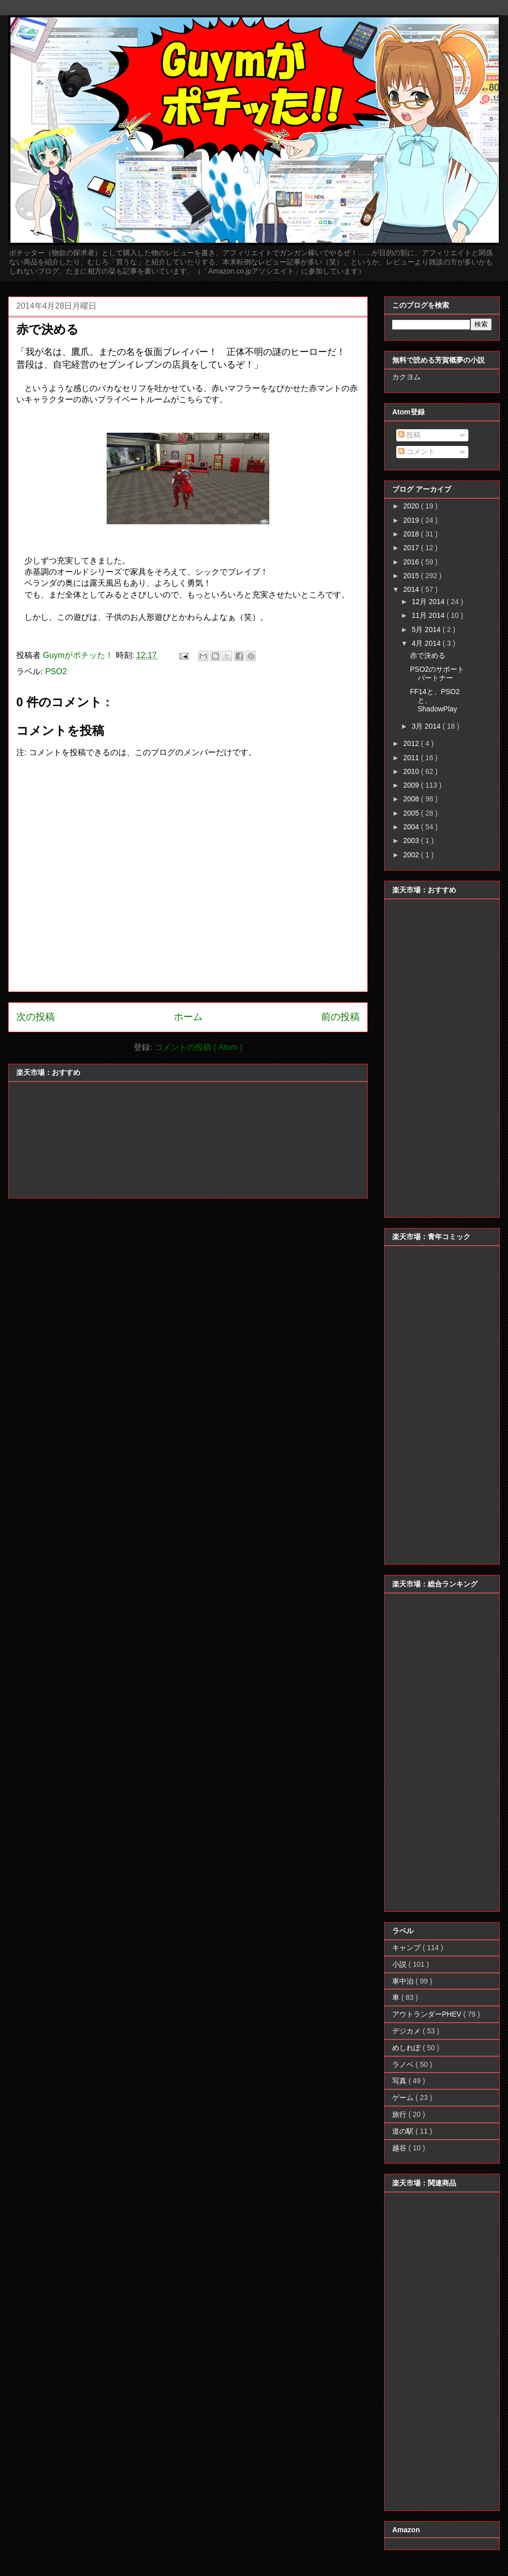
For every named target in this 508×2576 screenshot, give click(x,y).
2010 (412, 771)
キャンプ (407, 1947)
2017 (412, 548)
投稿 (409, 435)
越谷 (400, 2148)
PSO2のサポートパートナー (437, 673)
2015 (412, 576)
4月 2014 (426, 643)
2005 (412, 813)
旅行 (400, 2114)
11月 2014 (429, 615)
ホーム (188, 1016)
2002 (412, 855)
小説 (400, 1964)
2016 (412, 562)
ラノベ (404, 2064)
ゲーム (404, 2097)
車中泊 (404, 1981)
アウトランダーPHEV (427, 2014)
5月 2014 (426, 629)
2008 (412, 799)
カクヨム (406, 377)
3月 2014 (426, 726)
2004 (412, 827)
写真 (400, 2081)
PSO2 (56, 671)
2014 (412, 589)
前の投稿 (340, 1016)
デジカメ (407, 2031)
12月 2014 (429, 601)
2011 (412, 758)
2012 (412, 743)
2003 (412, 840)
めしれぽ (407, 2048)
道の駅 (404, 2131)
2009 (412, 785)
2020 (412, 506)
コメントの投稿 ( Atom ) (198, 1047)
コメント (416, 451)
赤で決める (428, 655)
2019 (412, 520)
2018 (412, 534)
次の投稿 (35, 1016)
